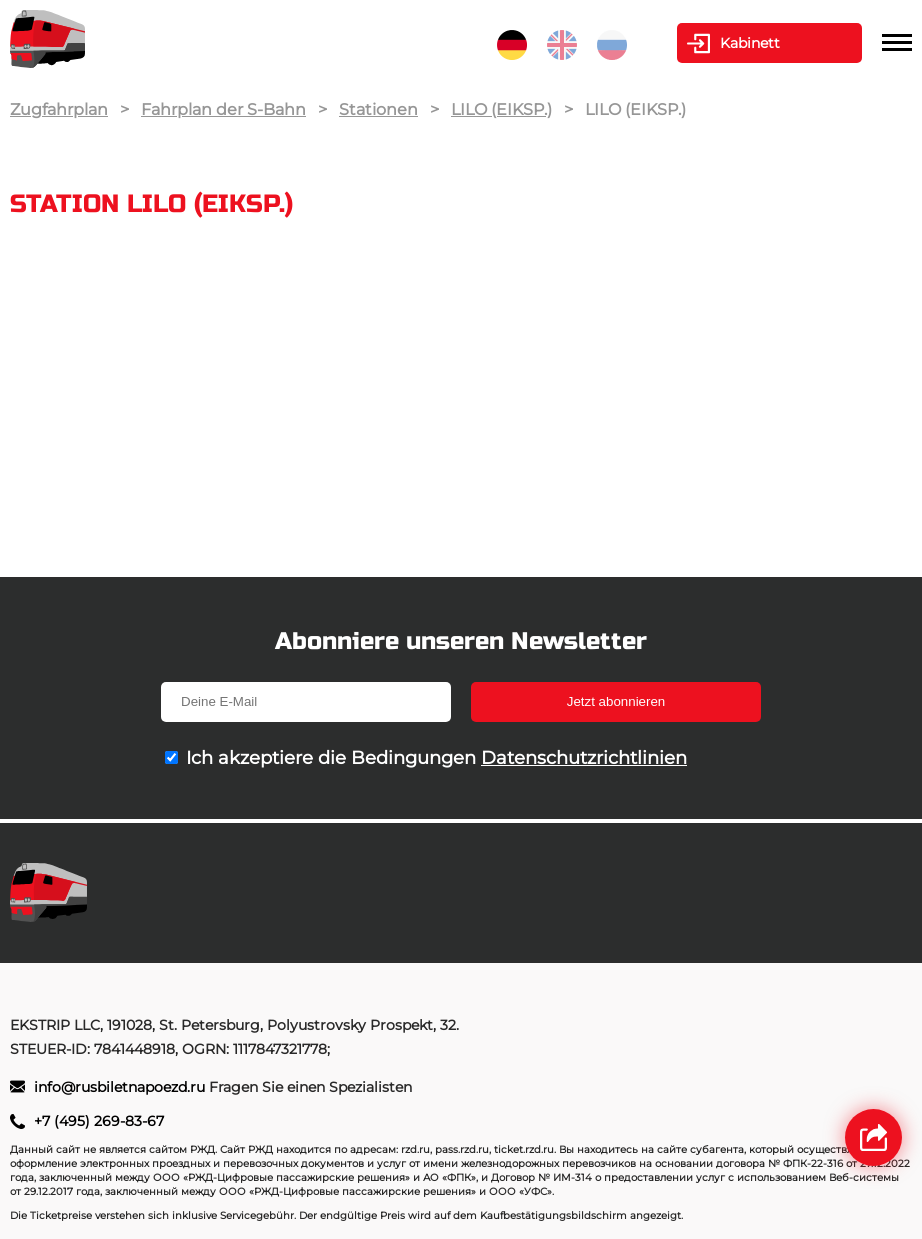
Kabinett (750, 43)
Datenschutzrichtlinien (584, 758)
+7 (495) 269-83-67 (99, 1121)
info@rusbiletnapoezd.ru (121, 1087)
